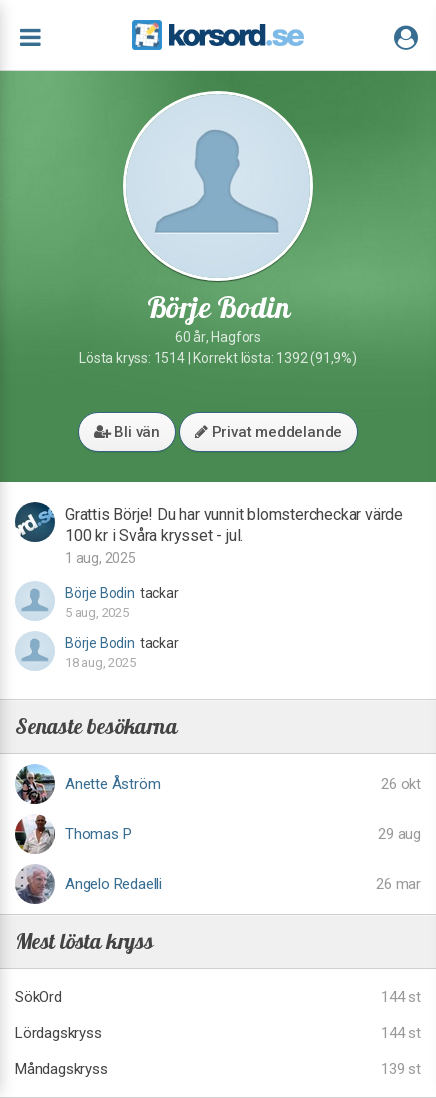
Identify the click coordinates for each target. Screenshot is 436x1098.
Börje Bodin (100, 593)
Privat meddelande (268, 432)
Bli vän (127, 432)
